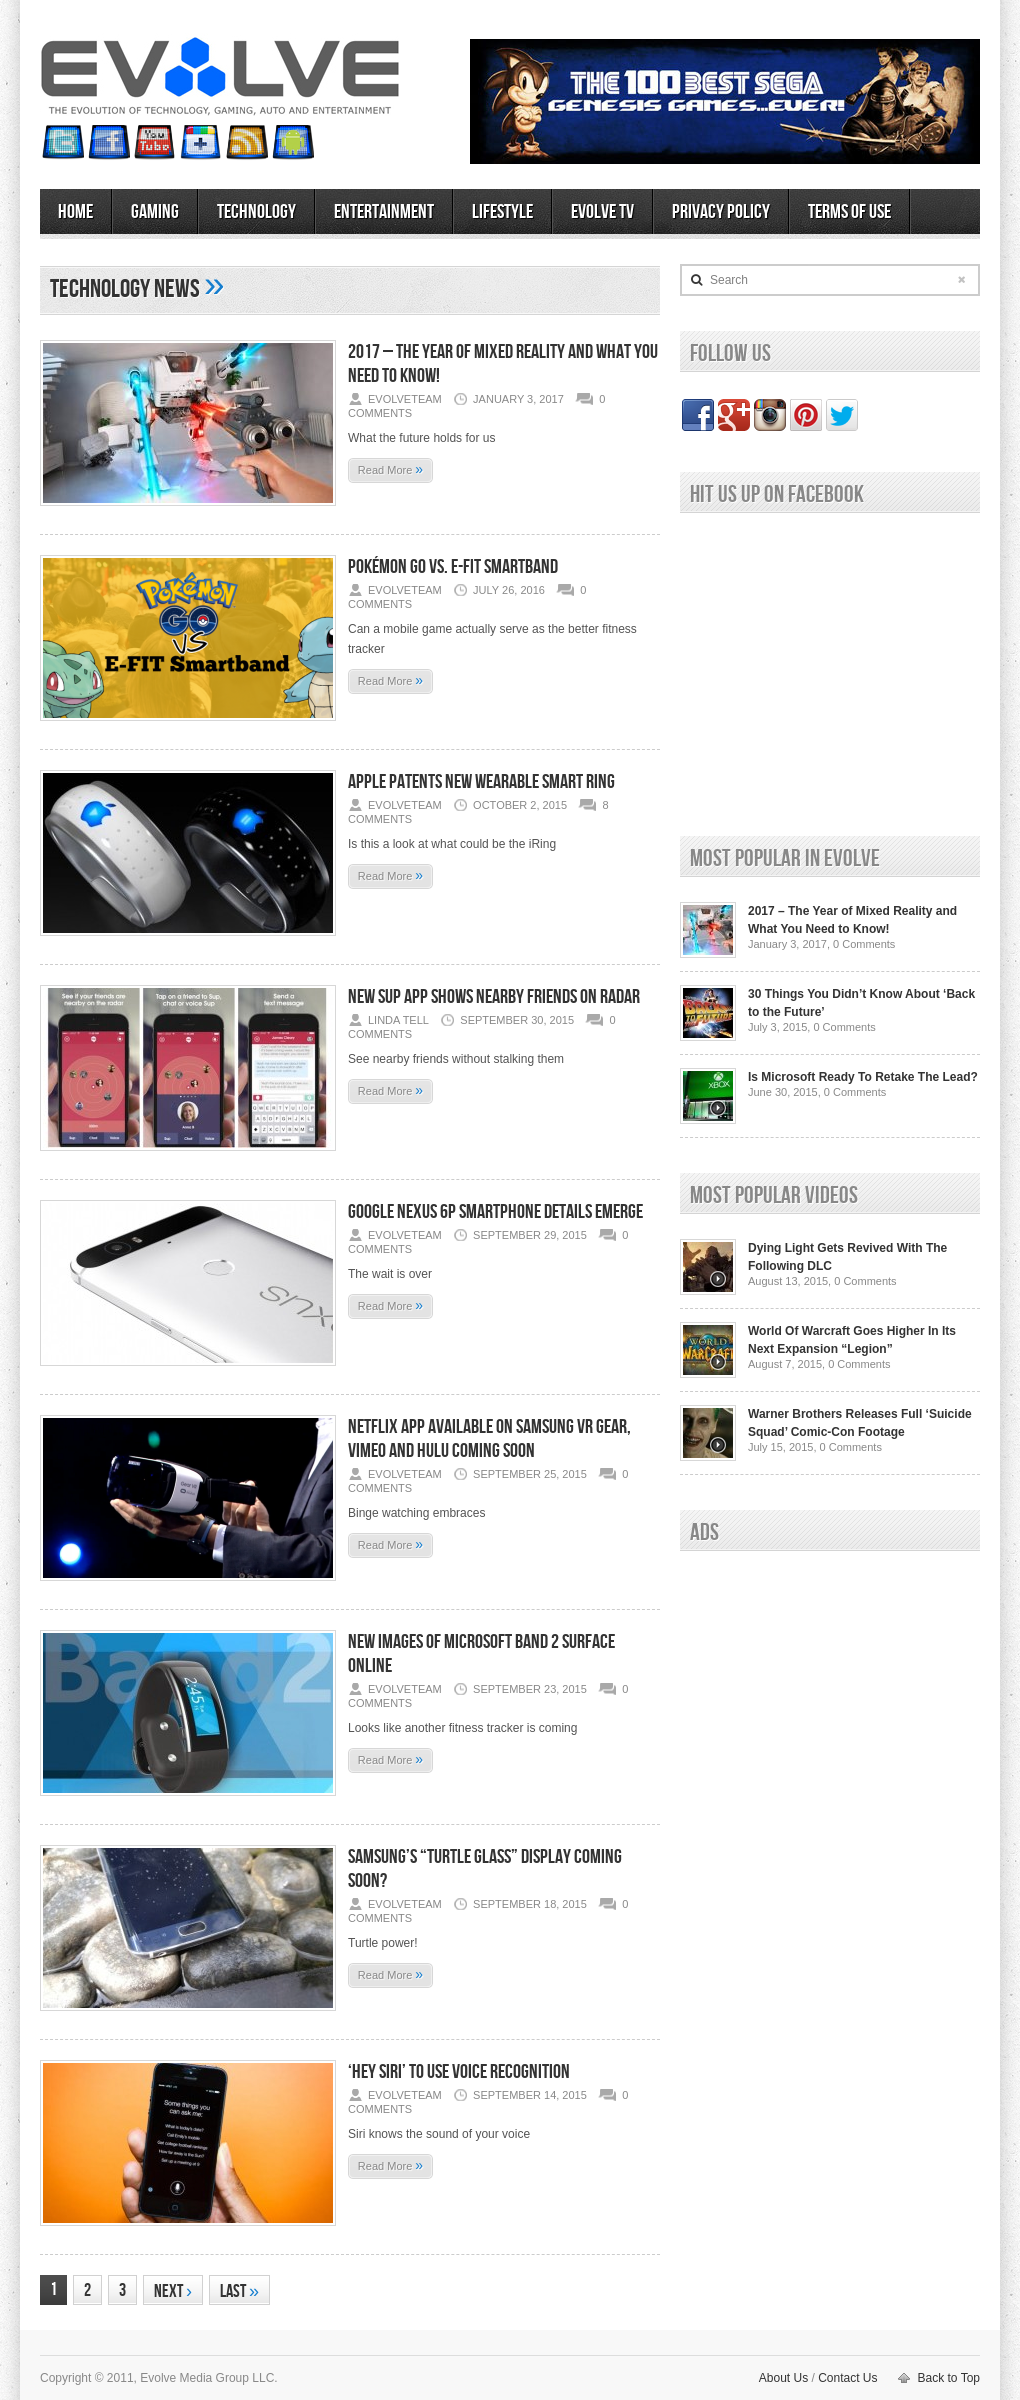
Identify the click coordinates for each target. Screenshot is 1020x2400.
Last (239, 2291)
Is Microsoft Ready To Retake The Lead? (863, 1077)
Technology (256, 212)
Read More (390, 469)
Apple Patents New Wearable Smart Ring (481, 782)
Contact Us (847, 2378)
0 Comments (864, 944)
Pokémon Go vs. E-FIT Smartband (453, 567)
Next (173, 2291)
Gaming (155, 212)
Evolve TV (602, 212)
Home (75, 212)
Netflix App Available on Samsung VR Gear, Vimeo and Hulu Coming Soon (489, 1439)
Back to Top (949, 2378)
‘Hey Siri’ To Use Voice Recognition (459, 2072)
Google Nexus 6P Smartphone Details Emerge (495, 1212)
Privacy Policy (721, 212)
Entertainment (384, 212)
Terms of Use (849, 212)
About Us (783, 2378)
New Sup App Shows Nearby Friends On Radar (494, 997)
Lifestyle (502, 212)
